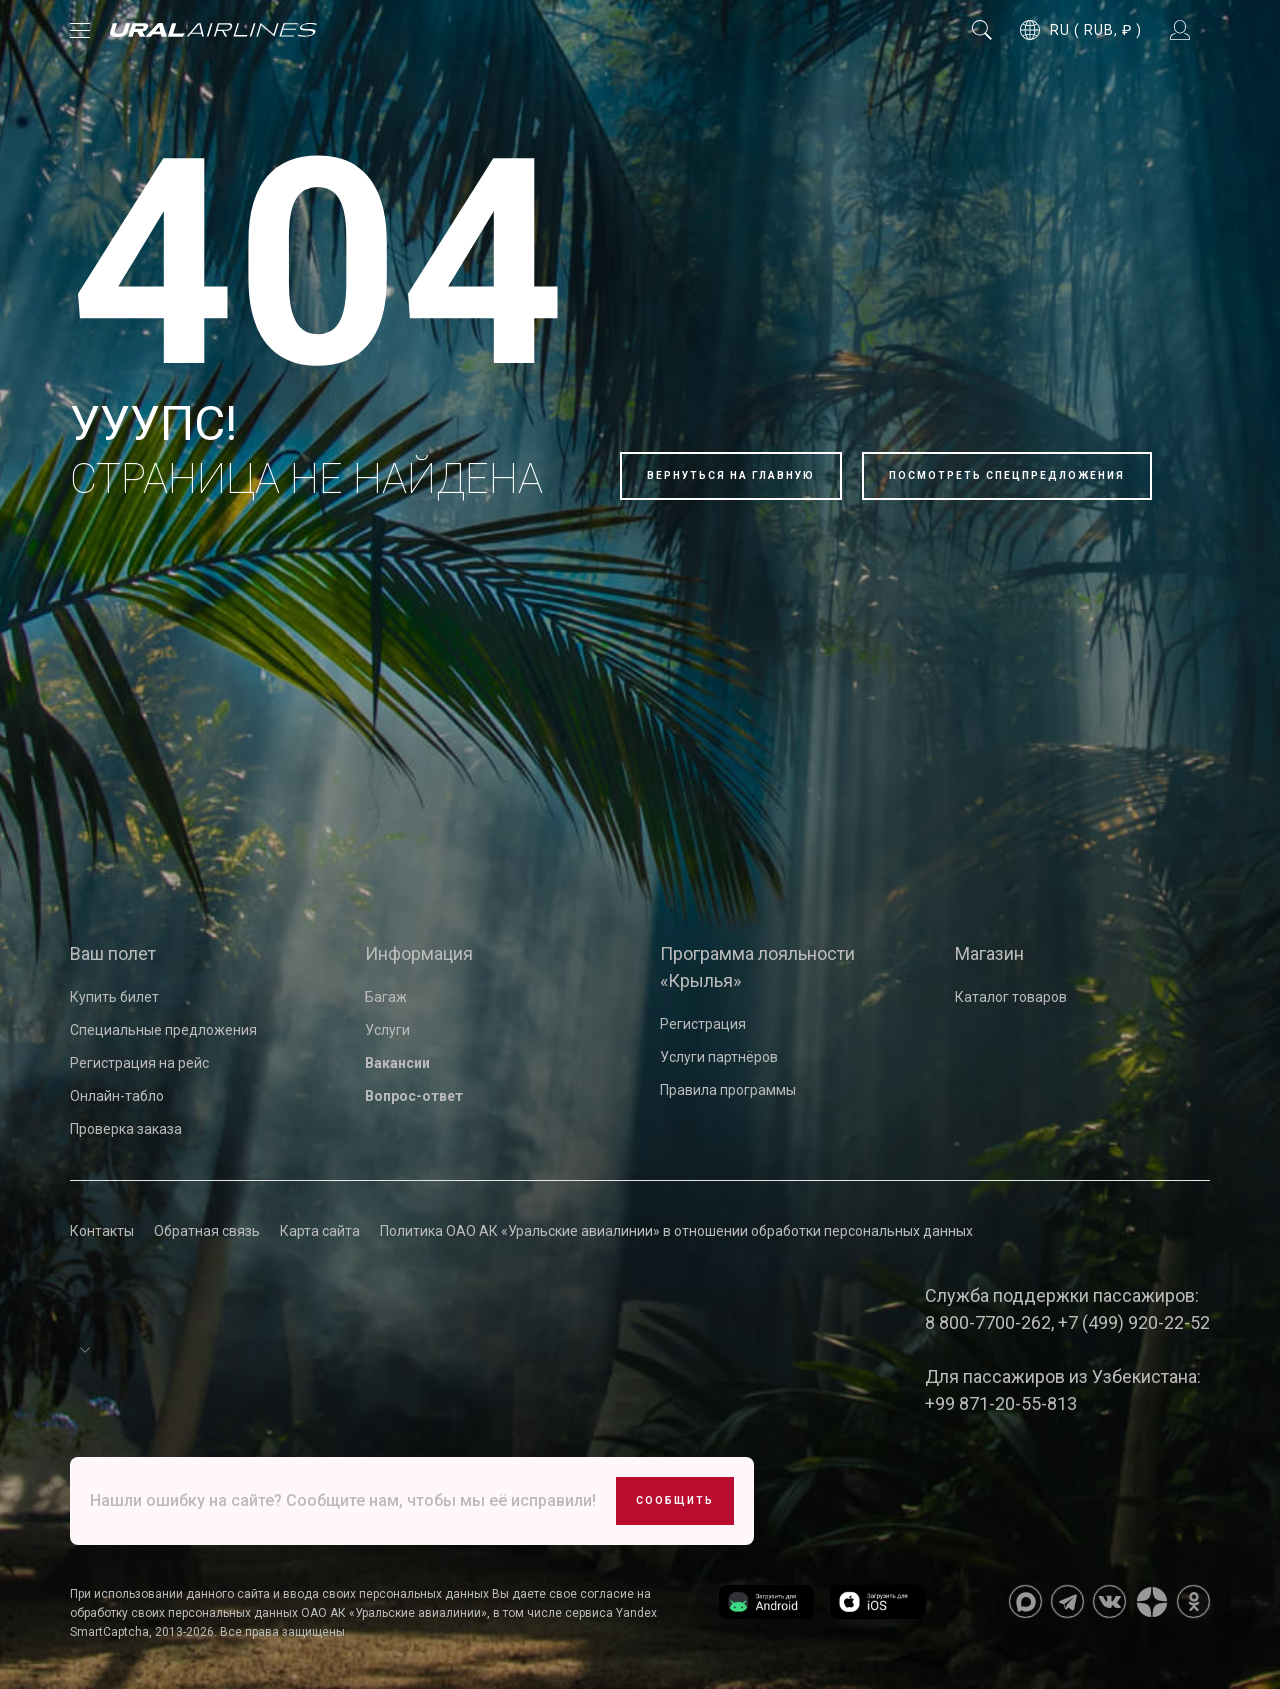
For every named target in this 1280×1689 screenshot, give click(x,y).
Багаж (386, 997)
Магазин (989, 953)
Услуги (387, 1030)
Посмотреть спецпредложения (1007, 475)
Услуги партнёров (719, 1057)
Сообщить (675, 1500)
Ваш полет (113, 953)
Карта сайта (320, 1231)
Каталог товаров (1011, 997)
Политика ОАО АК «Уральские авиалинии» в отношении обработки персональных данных (676, 1231)
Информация (419, 953)
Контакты (102, 1231)
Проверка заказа (126, 1129)
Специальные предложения (163, 1030)
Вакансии (397, 1063)
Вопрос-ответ (414, 1096)
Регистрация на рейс (139, 1063)
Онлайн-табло (117, 1096)
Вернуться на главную (731, 475)
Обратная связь (207, 1231)
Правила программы (728, 1090)
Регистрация (703, 1024)
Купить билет (114, 997)
